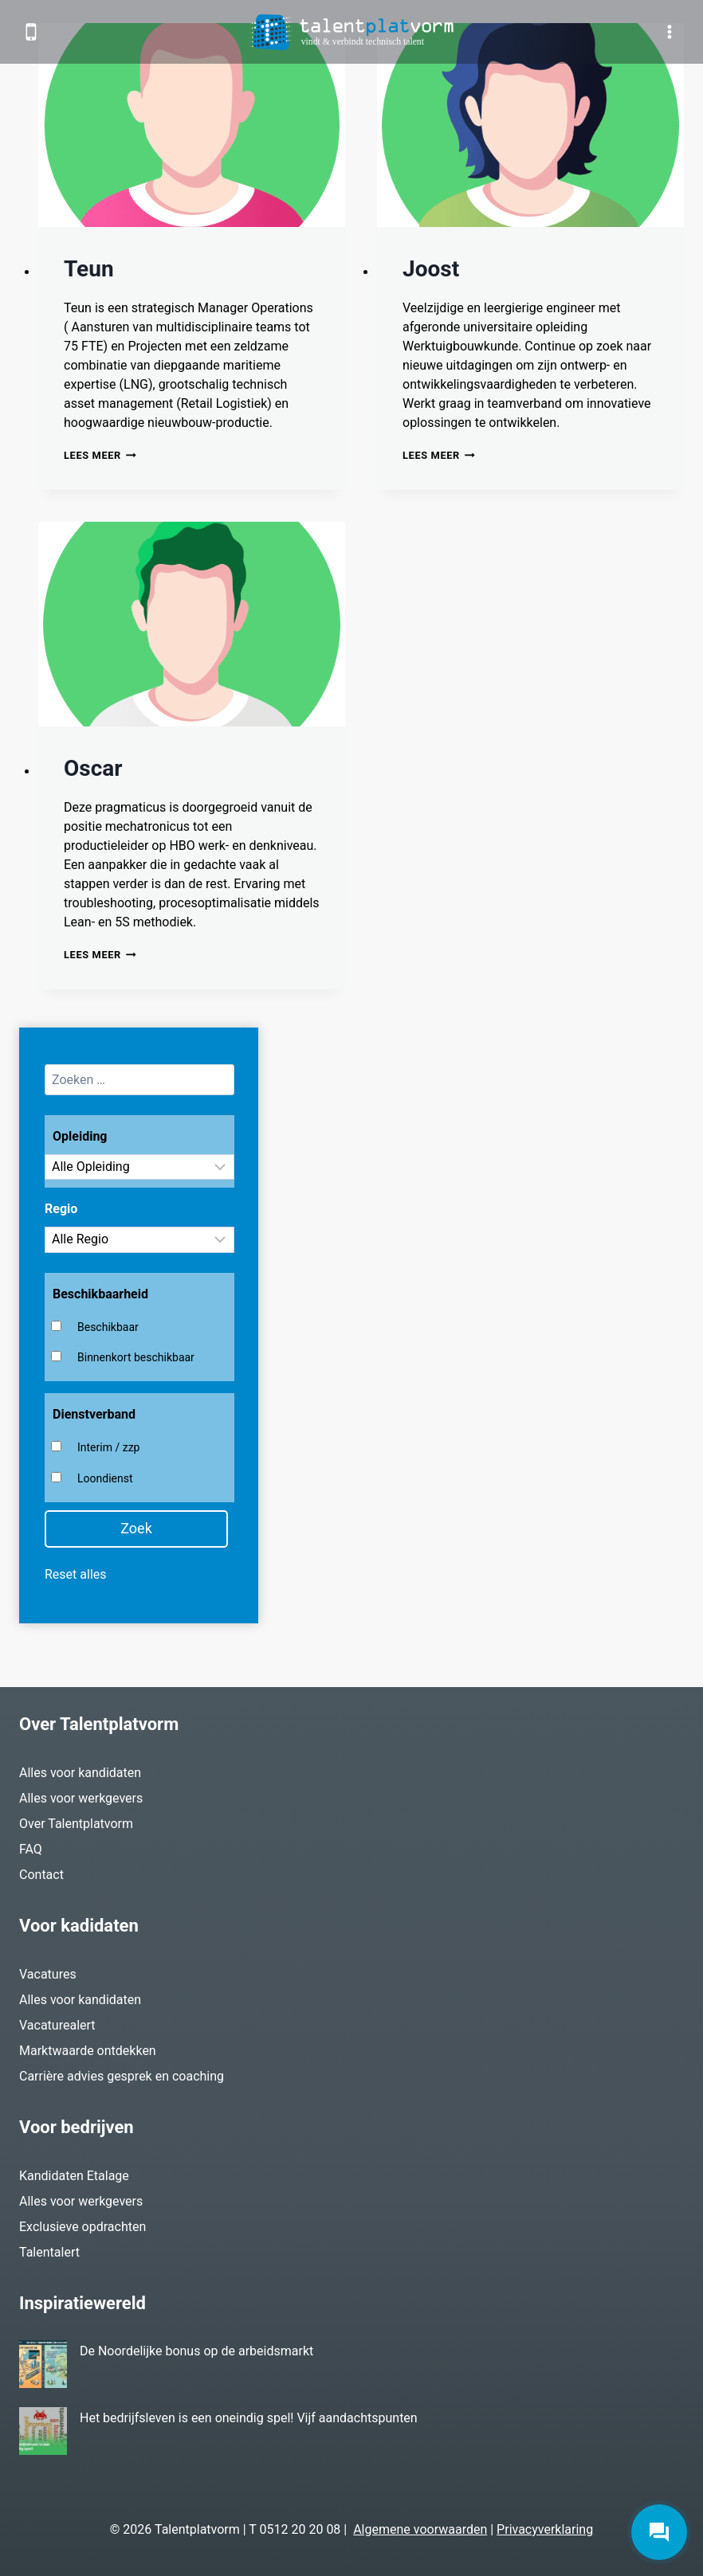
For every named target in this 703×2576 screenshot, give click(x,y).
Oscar (93, 768)
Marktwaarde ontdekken (87, 2050)
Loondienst (105, 1478)
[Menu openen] (669, 31)
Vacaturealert (57, 2025)
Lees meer (100, 455)
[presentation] (191, 125)
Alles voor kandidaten (80, 1772)
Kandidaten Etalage (74, 2175)
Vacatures (48, 1974)
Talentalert (49, 2252)
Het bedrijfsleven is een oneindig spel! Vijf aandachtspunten (249, 2417)
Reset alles (76, 1574)
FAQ (30, 1849)
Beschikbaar (108, 1327)
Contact (41, 1874)
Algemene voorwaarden (420, 2529)
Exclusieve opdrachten (82, 2226)
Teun (89, 269)
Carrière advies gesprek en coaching (121, 2076)
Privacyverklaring (545, 2529)
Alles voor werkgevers (81, 1798)
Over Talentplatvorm (76, 1823)
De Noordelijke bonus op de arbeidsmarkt (196, 2351)
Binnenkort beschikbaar (135, 1357)
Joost (431, 269)
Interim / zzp (108, 1447)
